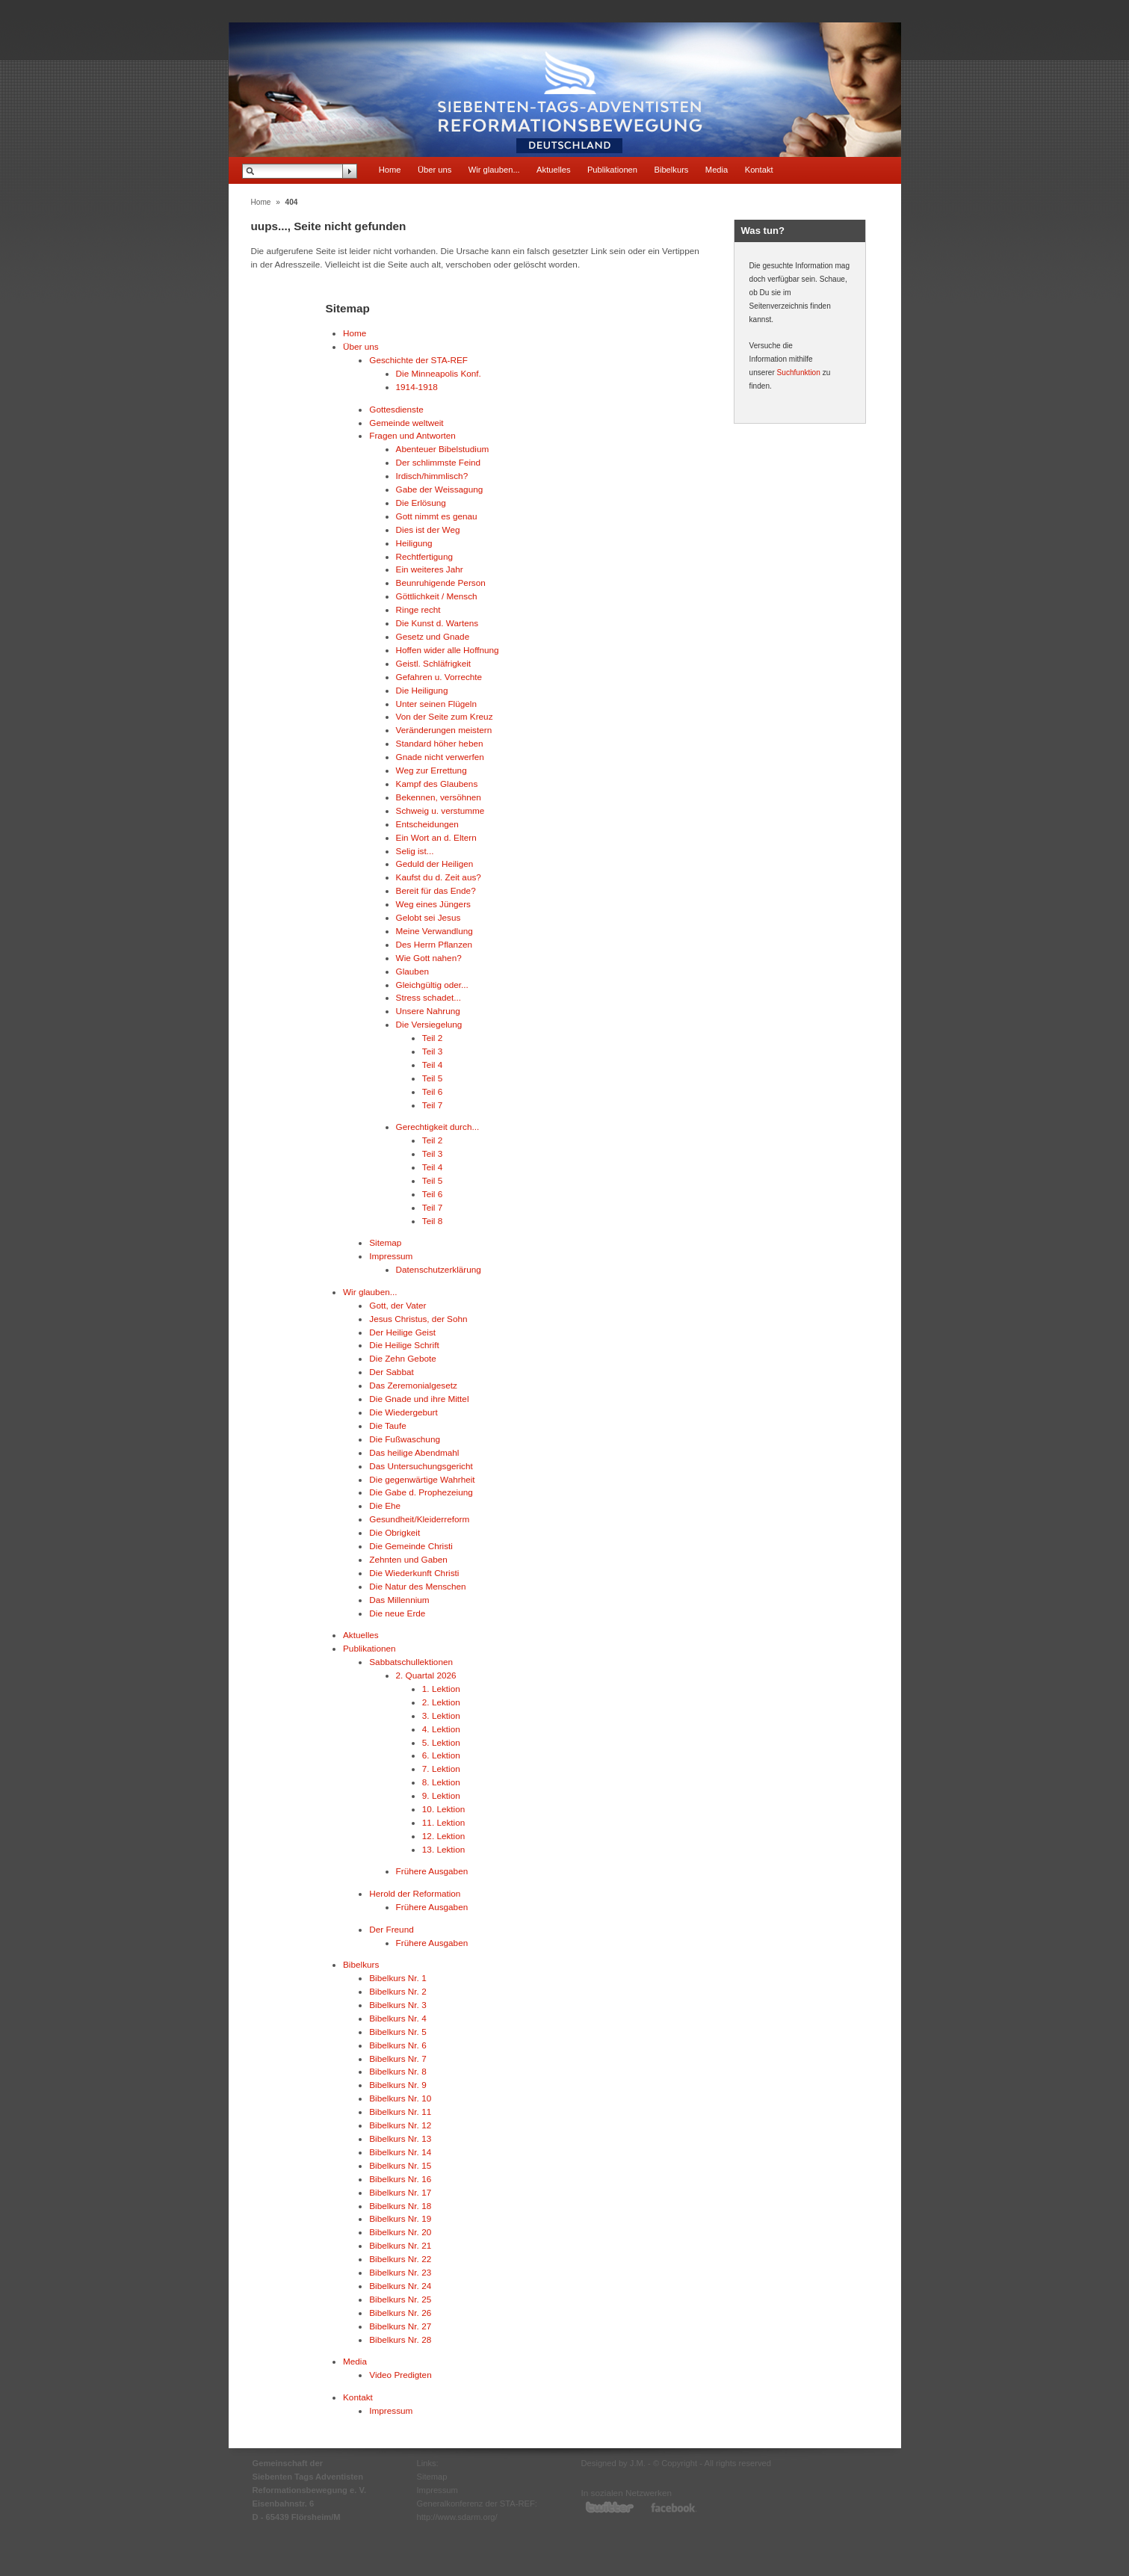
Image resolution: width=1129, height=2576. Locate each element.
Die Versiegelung (429, 1024)
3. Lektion (441, 1715)
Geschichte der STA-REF (418, 360)
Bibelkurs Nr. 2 (397, 1991)
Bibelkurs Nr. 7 (397, 2058)
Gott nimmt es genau (436, 516)
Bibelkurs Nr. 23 (400, 2272)
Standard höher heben (439, 743)
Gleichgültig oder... (432, 984)
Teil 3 (432, 1051)
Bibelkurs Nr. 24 (400, 2286)
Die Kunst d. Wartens (437, 623)
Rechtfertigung (424, 556)
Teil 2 (432, 1038)
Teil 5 (432, 1078)
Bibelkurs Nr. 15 (400, 2165)
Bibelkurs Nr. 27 (400, 2326)
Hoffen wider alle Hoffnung (447, 650)
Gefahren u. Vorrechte (439, 677)
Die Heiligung (422, 690)
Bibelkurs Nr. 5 (397, 2031)
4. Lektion (441, 1729)
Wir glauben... (494, 169)
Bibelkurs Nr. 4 (397, 2018)
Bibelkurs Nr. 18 (400, 2206)
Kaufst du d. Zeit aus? (438, 877)
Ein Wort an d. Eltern (436, 837)
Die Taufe (387, 1425)
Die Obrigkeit (394, 1532)
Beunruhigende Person (441, 582)
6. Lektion (441, 1755)
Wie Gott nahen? (429, 958)
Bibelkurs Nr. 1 (397, 1978)
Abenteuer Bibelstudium (442, 449)
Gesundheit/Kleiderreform (419, 1519)
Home (390, 169)
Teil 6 (432, 1091)
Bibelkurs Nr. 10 (400, 2098)
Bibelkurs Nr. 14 (400, 2152)
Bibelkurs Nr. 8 (397, 2071)
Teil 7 (432, 1105)
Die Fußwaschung (404, 1439)
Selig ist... (415, 851)
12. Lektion (443, 1836)
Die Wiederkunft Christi (414, 1573)
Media (716, 169)
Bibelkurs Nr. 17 (400, 2192)
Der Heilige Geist (402, 1332)
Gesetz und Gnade (433, 636)
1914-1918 (417, 387)
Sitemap (385, 1242)
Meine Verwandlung (434, 931)
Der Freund (391, 1929)
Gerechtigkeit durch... (438, 1126)
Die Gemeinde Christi (411, 1546)
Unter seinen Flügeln (436, 703)
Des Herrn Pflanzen (434, 944)
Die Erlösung (421, 502)
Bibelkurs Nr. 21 (400, 2245)
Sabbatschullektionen (411, 1662)
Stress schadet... (429, 997)
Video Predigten (400, 2374)
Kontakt (759, 169)
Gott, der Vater (397, 1305)
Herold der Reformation (414, 1893)
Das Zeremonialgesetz (413, 1385)
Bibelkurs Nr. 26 (400, 2312)
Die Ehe (384, 1505)
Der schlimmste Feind (438, 462)
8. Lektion (441, 1782)
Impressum (390, 1256)
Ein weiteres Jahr (429, 569)
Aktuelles (553, 169)
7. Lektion (441, 1768)
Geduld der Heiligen (435, 863)
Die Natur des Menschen (417, 1586)
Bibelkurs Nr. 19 (400, 2218)
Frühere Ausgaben (432, 1871)
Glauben (412, 971)
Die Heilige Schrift (404, 1345)
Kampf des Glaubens (437, 783)
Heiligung (414, 543)
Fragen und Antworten (412, 435)
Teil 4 (432, 1064)
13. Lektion (443, 1849)
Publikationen (612, 169)
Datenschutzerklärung (438, 1269)
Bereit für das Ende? (436, 890)
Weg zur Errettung (431, 770)
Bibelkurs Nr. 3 (397, 2005)
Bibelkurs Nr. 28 (400, 2339)
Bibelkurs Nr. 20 (400, 2232)
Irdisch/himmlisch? (432, 476)
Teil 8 (432, 1221)
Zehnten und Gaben (408, 1559)
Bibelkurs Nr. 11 (400, 2111)
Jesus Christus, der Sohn (418, 1318)
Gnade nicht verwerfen (440, 757)
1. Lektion (441, 1688)
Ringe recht (418, 609)
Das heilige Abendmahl (414, 1452)
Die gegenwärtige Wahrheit (421, 1479)
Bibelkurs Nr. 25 (400, 2299)
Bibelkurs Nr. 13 (400, 2138)
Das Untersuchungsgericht (420, 1466)
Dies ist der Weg (428, 529)
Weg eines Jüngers (433, 904)
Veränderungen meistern (444, 730)
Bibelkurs (671, 169)
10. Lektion (443, 1809)
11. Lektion (443, 1822)
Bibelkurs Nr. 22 (400, 2259)
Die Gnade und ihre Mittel (418, 1398)
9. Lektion (441, 1795)
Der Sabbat (391, 1372)
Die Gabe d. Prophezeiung (420, 1492)
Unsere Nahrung (428, 1011)
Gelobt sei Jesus (428, 917)
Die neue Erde (397, 1613)
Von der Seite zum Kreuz (444, 716)
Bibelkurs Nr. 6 (397, 2045)
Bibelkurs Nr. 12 (400, 2125)
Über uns (434, 169)
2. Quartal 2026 (426, 1675)
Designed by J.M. (613, 2463)
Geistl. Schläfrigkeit (433, 663)
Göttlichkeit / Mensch (436, 596)
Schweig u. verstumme (440, 810)
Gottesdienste (396, 409)
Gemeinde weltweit (406, 422)
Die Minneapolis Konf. (438, 373)
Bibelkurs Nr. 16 (400, 2179)
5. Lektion (441, 1742)
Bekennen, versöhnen (438, 797)
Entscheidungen (427, 824)
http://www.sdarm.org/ (457, 2516)
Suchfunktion (798, 372)
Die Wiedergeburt (403, 1412)
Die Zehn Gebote (402, 1358)
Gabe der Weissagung (439, 489)
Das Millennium (399, 1599)
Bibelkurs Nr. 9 (397, 2084)
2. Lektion (441, 1702)
